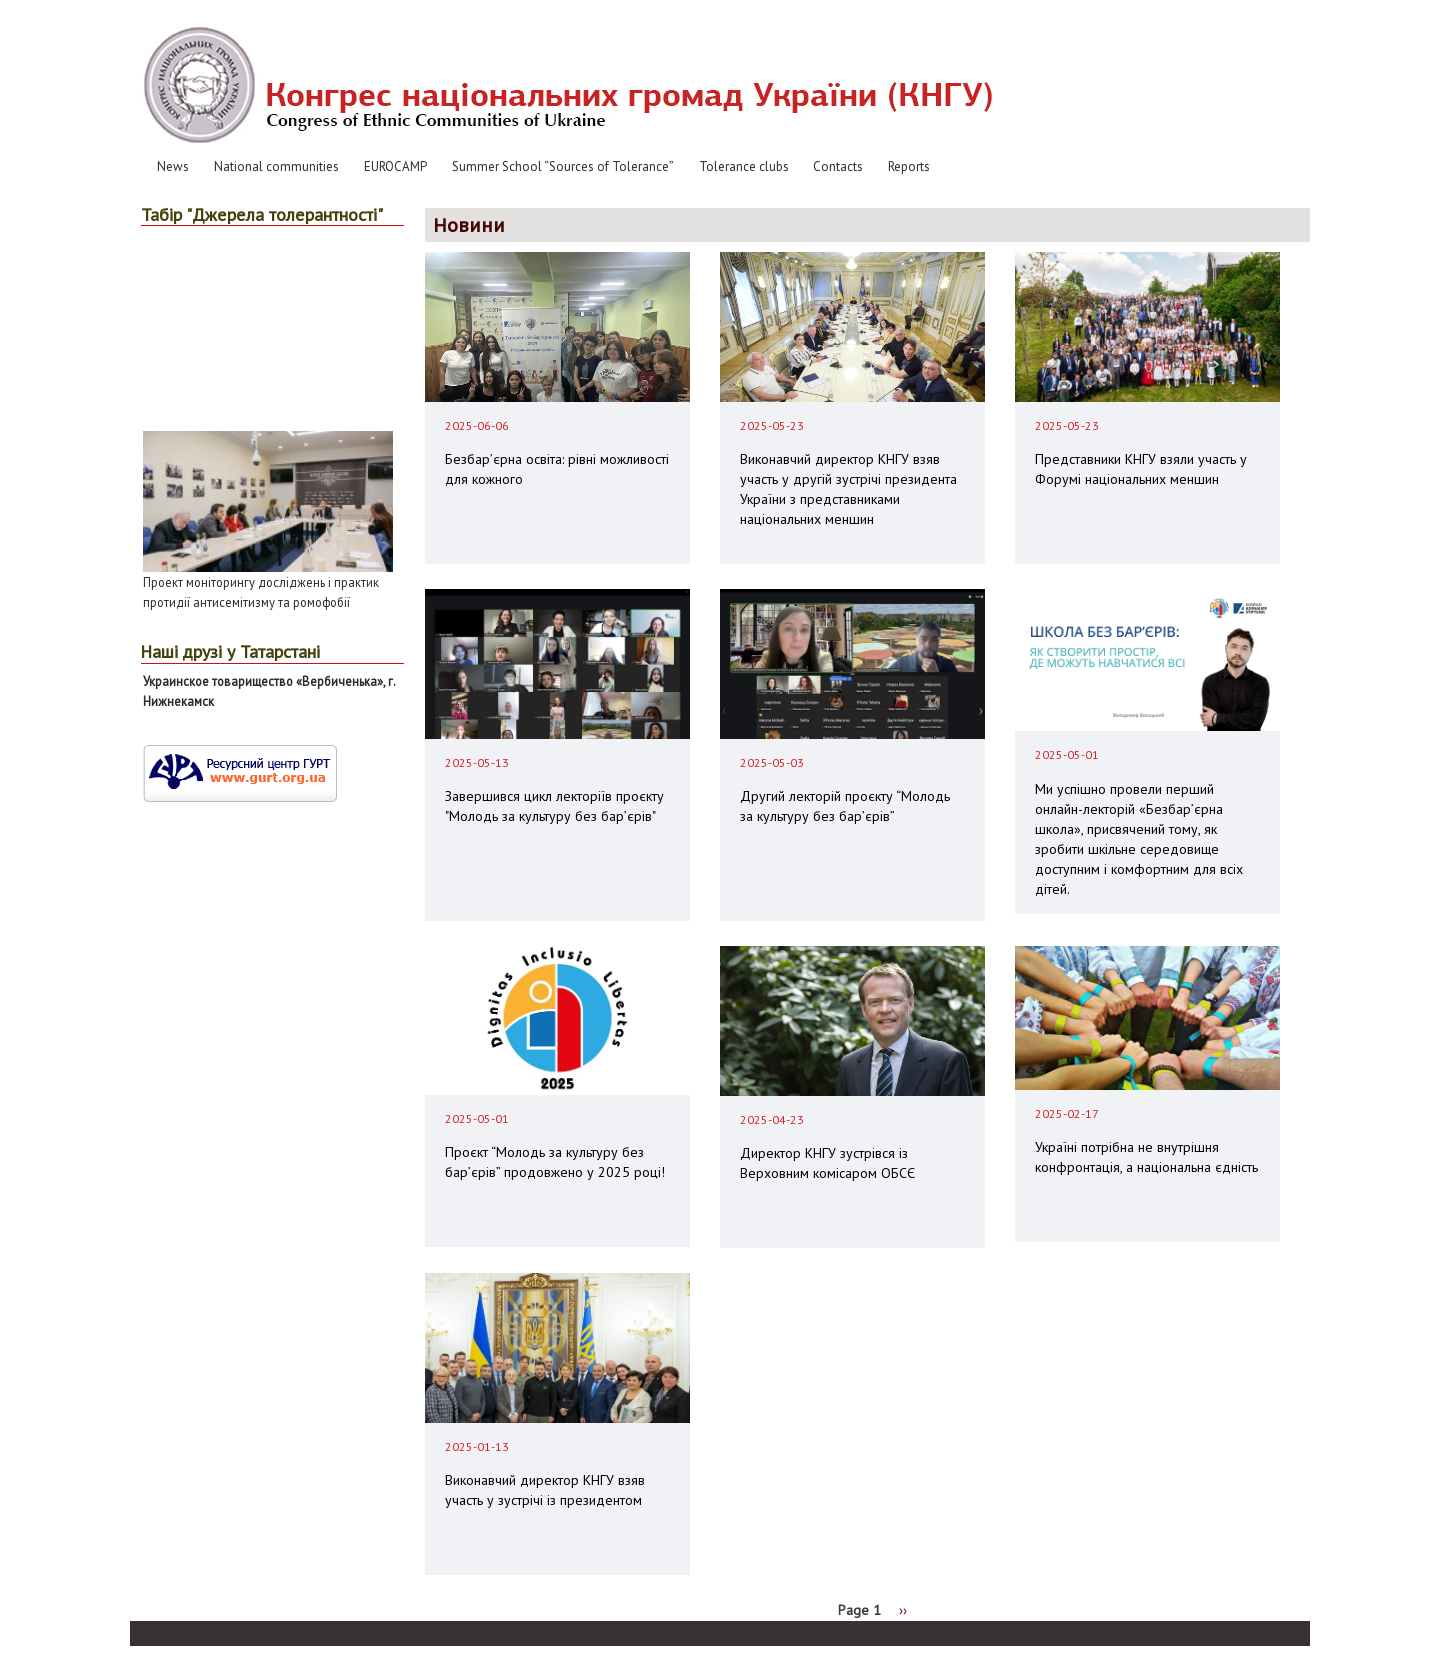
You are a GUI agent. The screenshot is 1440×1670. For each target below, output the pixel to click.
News (173, 166)
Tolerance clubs (744, 166)
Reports (909, 166)
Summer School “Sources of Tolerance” (563, 166)
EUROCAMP (395, 166)
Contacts (838, 166)
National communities (276, 166)
